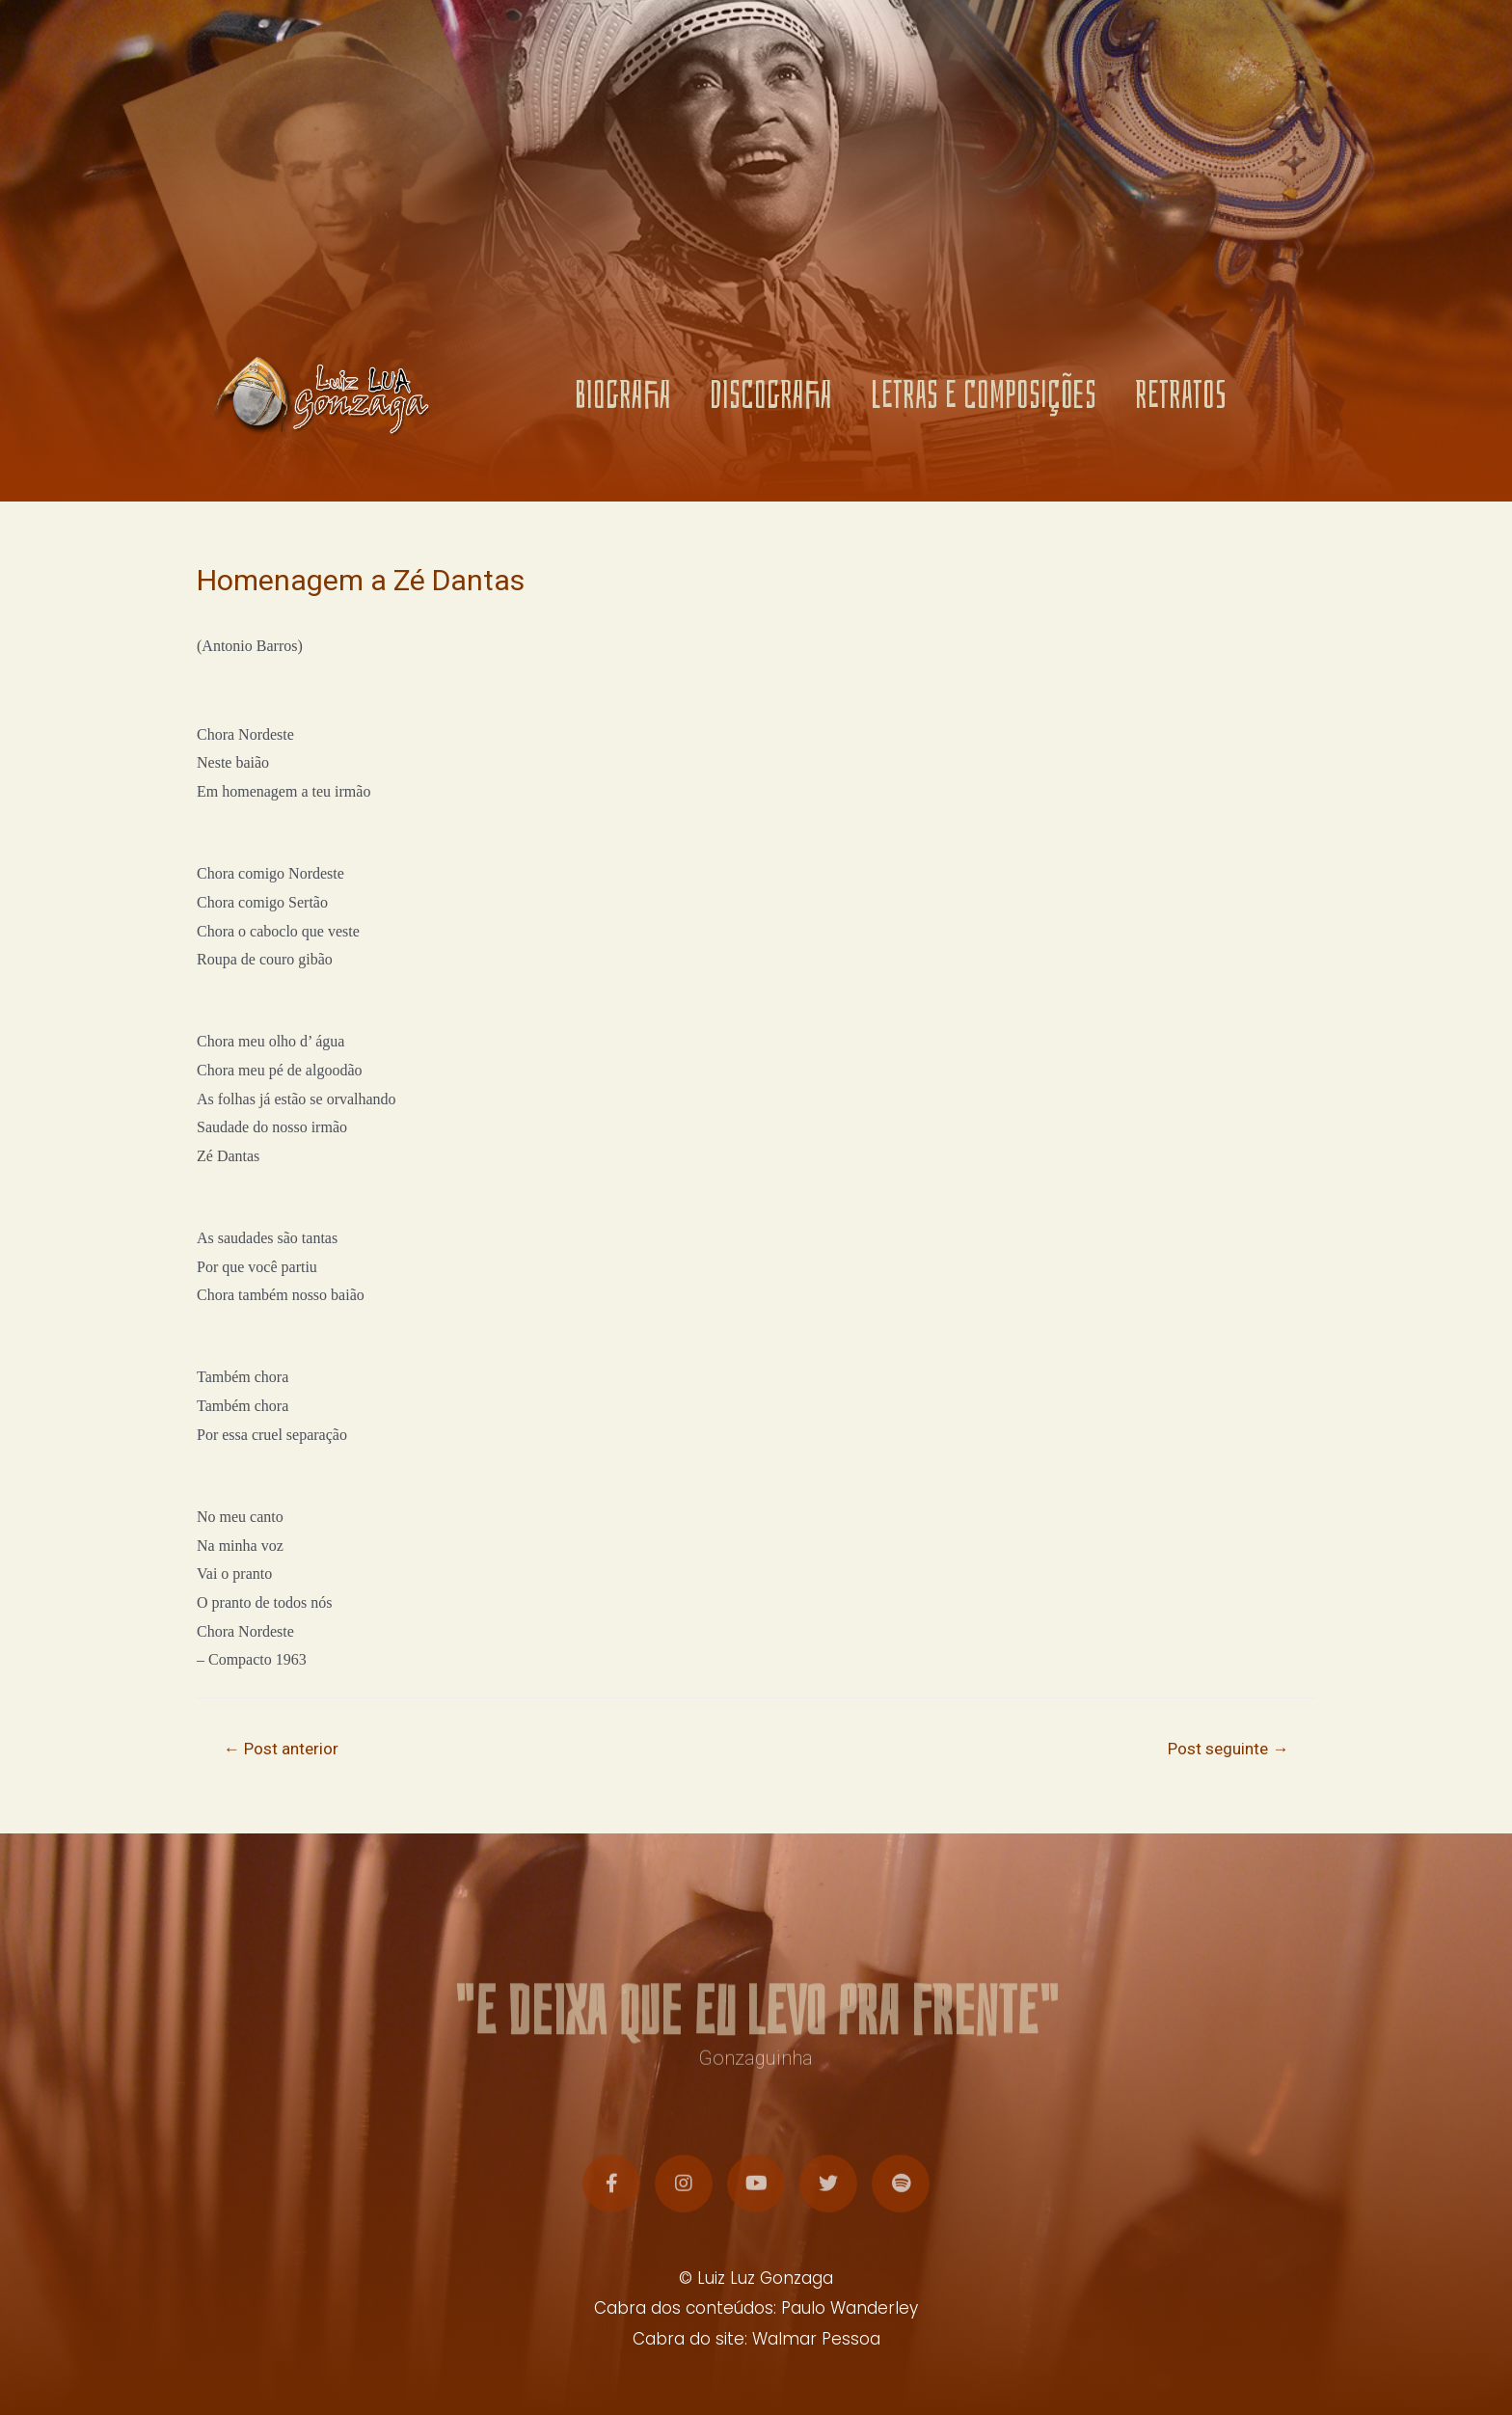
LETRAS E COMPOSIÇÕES (983, 399)
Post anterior (281, 1748)
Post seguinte (1228, 1748)
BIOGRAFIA (623, 399)
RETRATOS (1181, 399)
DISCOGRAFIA (771, 399)
